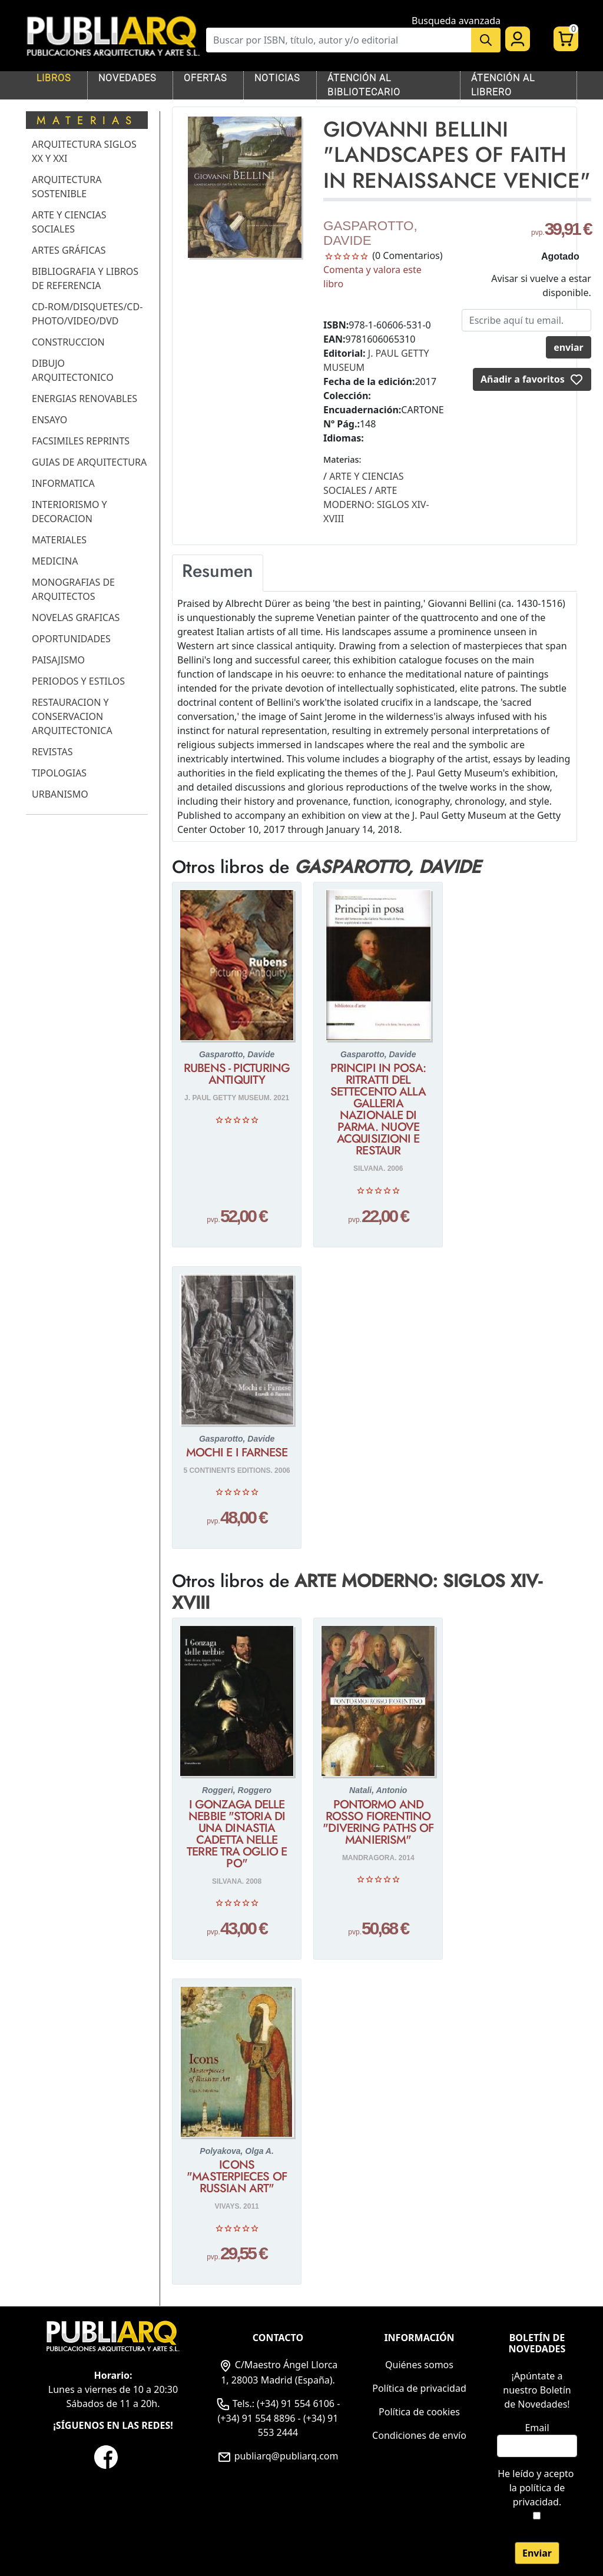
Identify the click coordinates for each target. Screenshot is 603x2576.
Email (537, 2427)
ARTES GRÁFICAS (69, 250)
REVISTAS (52, 751)
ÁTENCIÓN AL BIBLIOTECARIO (363, 85)
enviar (569, 347)
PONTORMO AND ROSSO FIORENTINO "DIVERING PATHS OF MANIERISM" (378, 1822)
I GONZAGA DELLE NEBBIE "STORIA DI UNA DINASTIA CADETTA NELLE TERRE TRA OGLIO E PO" (237, 1834)
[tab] (217, 573)
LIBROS (54, 78)
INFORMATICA (63, 483)
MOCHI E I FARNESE (237, 1453)
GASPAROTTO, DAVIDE (370, 233)
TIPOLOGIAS (59, 772)
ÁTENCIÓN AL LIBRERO (503, 85)
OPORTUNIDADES (71, 638)
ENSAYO (49, 419)
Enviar (537, 2553)
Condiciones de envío (419, 2435)
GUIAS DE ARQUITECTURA (89, 462)
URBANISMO (60, 794)
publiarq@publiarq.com (277, 2455)
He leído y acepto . (537, 2487)
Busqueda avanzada (456, 20)
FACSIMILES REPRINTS (81, 440)
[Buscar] (338, 40)
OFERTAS (205, 78)
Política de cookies (419, 2411)
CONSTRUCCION (68, 342)
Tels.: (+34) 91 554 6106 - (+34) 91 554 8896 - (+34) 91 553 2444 (278, 2418)
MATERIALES (59, 539)
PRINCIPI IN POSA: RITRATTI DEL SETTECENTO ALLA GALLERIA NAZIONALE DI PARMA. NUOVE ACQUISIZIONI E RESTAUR (378, 1110)
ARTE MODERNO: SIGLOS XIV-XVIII (357, 1591)
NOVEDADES (127, 78)
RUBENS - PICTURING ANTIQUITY (237, 1074)
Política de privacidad (419, 2388)
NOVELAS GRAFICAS (76, 617)
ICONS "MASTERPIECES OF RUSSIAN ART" (237, 2177)
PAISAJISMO (58, 659)
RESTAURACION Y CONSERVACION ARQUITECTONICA (72, 716)
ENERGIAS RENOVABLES (84, 398)
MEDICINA (55, 561)
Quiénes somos (419, 2364)
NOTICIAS (277, 78)
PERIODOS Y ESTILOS (78, 681)
